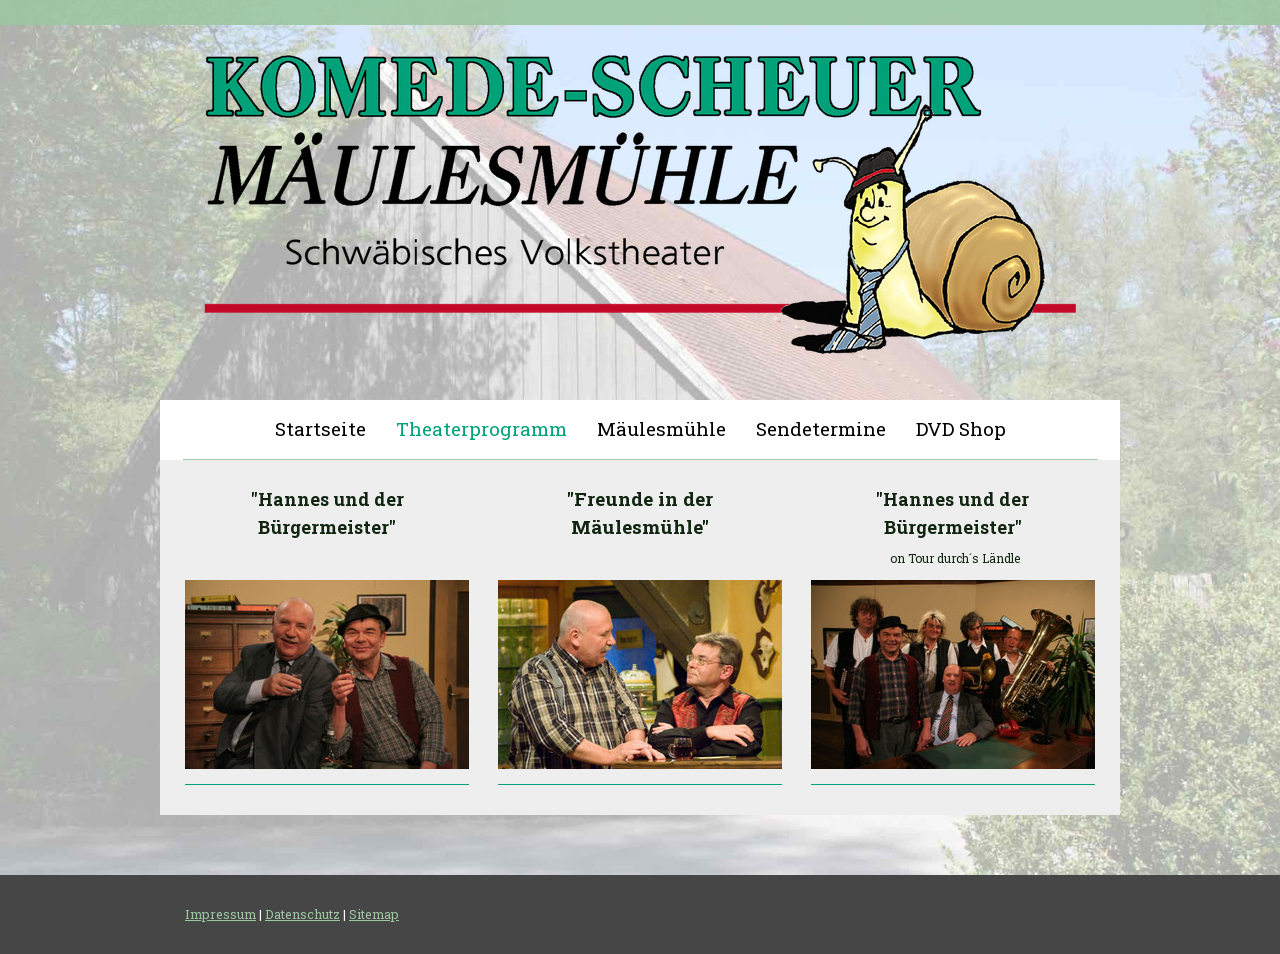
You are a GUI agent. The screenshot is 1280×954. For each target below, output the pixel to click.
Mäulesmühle (661, 428)
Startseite (320, 428)
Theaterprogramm (481, 428)
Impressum (220, 914)
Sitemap (374, 914)
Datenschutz (302, 914)
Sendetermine (821, 428)
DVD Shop (961, 428)
